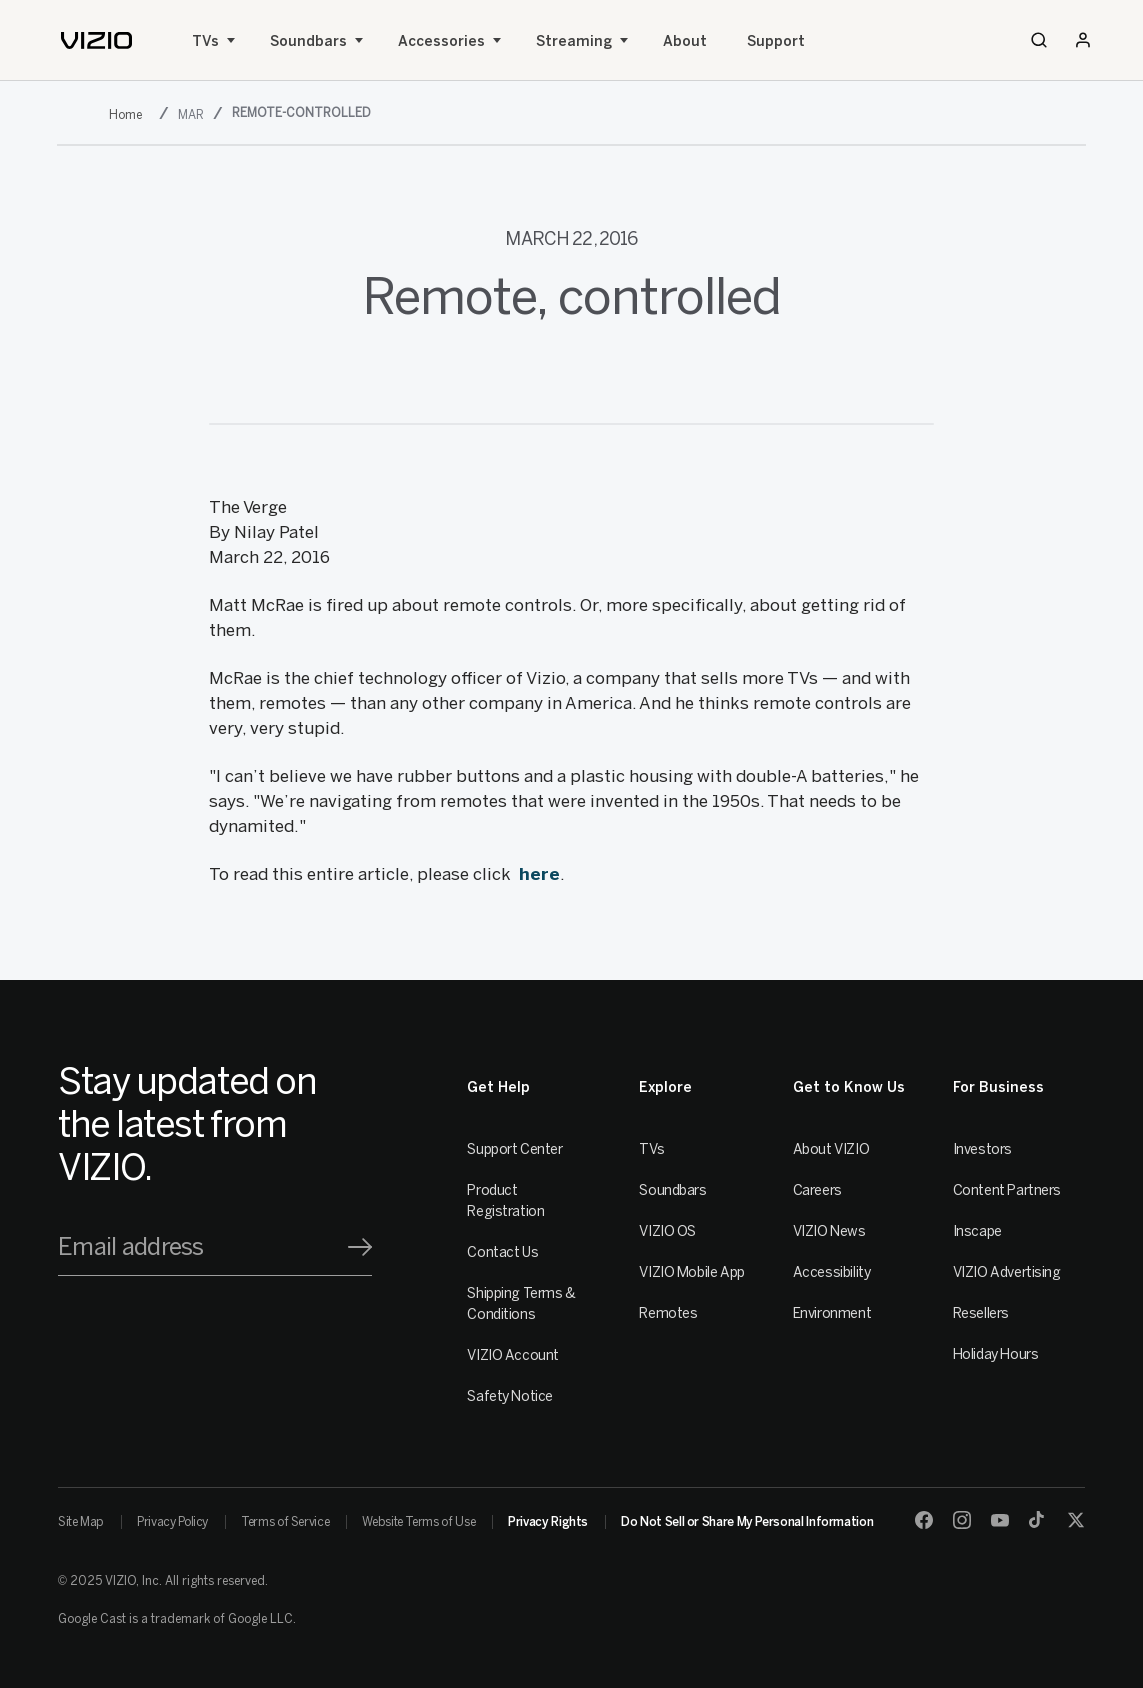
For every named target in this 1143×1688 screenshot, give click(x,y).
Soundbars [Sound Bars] (308, 41)
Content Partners (1007, 1190)
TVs (205, 41)
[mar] (193, 114)
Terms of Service (285, 1522)
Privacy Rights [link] (548, 1522)
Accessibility (832, 1272)
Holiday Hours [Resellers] (996, 1354)
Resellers (981, 1313)
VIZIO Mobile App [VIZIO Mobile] (691, 1272)
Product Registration (505, 1201)
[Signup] (360, 1247)
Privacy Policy (172, 1522)
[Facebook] (924, 1520)
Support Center (514, 1149)
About (685, 41)
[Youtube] (1000, 1520)
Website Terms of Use (418, 1522)
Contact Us (502, 1252)
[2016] (129, 114)
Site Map (81, 1522)
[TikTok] (1038, 1520)
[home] (96, 40)
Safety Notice (510, 1396)
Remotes (668, 1313)
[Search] (1039, 40)
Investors (982, 1149)
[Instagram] (962, 1520)
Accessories (441, 41)
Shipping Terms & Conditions (521, 1304)
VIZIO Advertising (1007, 1272)
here (539, 874)
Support (776, 41)
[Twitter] (1076, 1520)
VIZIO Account (513, 1355)
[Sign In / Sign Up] (1083, 40)
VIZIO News (829, 1231)
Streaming (574, 41)
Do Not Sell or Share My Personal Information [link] (747, 1522)
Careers (817, 1190)
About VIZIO (831, 1149)
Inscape (977, 1231)
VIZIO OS (667, 1231)
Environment (832, 1313)
